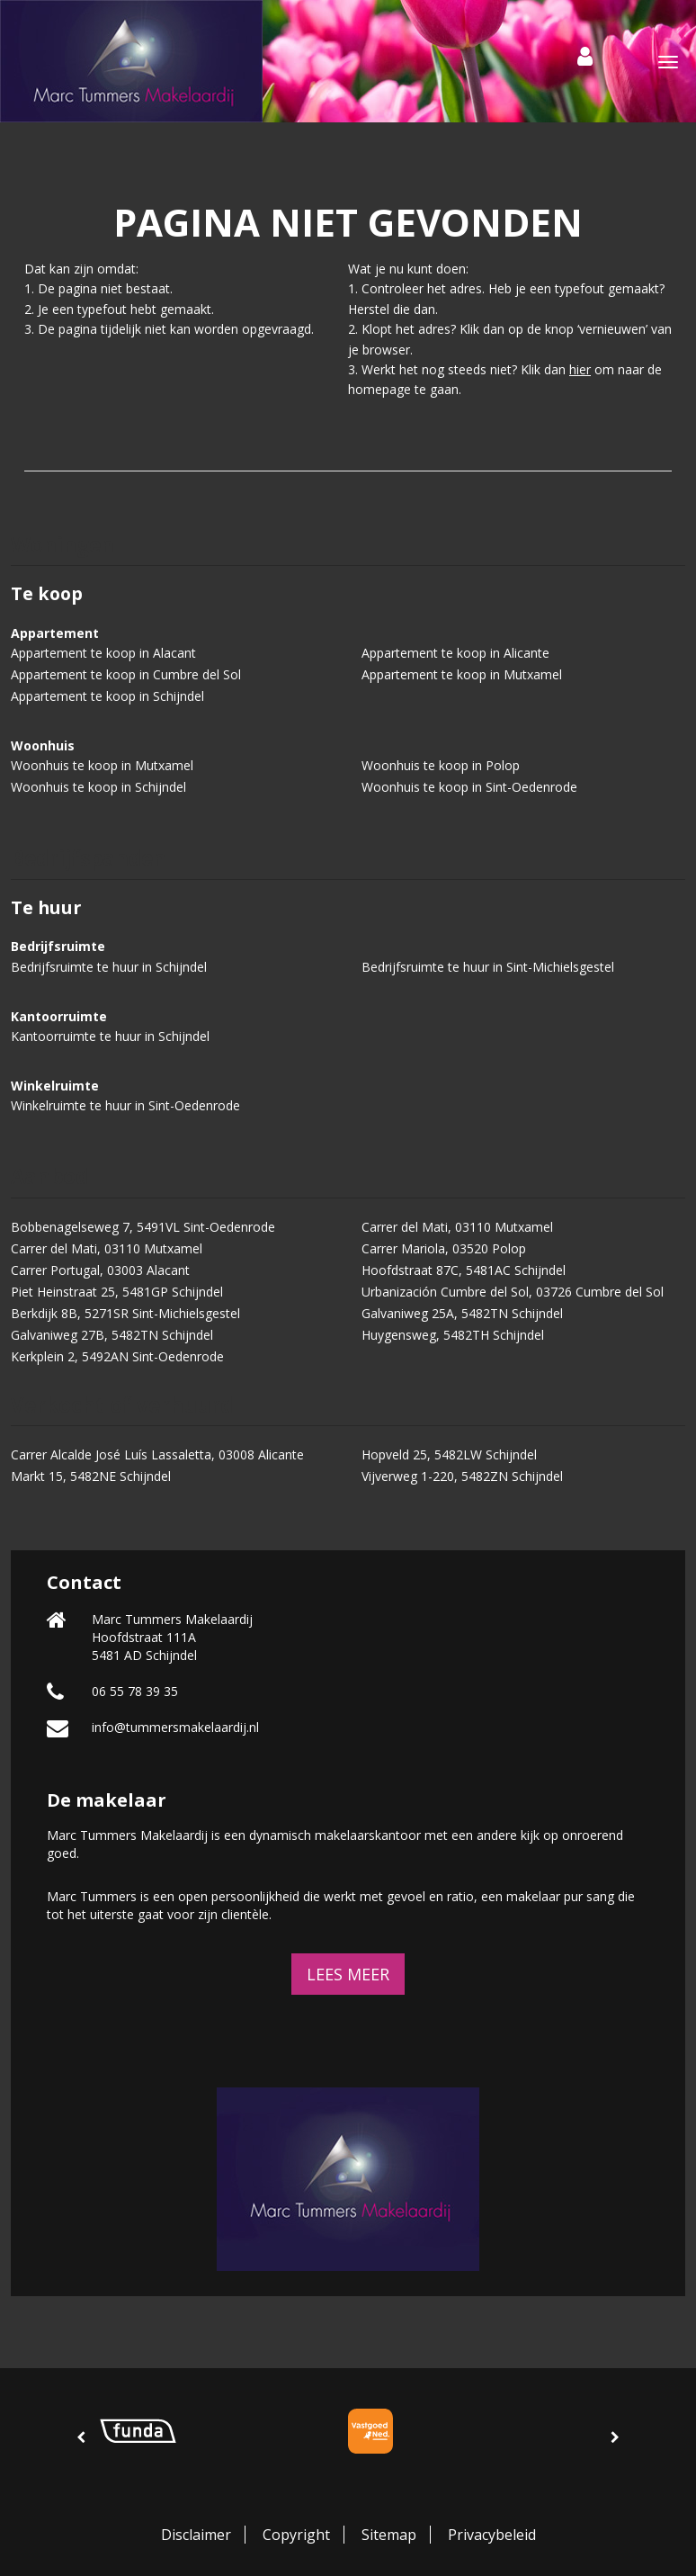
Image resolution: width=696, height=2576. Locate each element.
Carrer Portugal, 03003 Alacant (100, 1270)
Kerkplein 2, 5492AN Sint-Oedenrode (117, 1356)
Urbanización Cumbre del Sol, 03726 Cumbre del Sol (512, 1291)
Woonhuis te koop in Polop (440, 765)
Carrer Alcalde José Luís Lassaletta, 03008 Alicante (157, 1454)
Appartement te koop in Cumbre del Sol (126, 674)
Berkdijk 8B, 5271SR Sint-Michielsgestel (125, 1313)
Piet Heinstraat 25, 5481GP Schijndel (117, 1291)
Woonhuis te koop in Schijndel (98, 786)
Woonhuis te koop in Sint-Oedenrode (469, 786)
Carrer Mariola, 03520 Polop (443, 1248)
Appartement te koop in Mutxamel (461, 674)
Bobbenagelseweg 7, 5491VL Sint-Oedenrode (143, 1226)
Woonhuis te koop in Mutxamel (102, 765)
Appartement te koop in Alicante (455, 652)
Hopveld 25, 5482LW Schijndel (449, 1454)
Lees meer (348, 1974)
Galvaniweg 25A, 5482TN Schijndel (462, 1313)
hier (580, 369)
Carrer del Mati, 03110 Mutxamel (457, 1226)
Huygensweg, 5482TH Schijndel (452, 1334)
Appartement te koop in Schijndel (107, 696)
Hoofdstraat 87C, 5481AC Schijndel (463, 1270)
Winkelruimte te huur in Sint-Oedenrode (125, 1105)
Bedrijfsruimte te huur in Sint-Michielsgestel (487, 966)
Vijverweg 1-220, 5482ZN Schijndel (462, 1476)
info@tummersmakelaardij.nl (175, 1727)
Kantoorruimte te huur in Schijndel (110, 1036)
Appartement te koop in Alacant (103, 652)
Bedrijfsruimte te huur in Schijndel (109, 966)
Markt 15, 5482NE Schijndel (91, 1476)
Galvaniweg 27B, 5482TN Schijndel (112, 1334)
